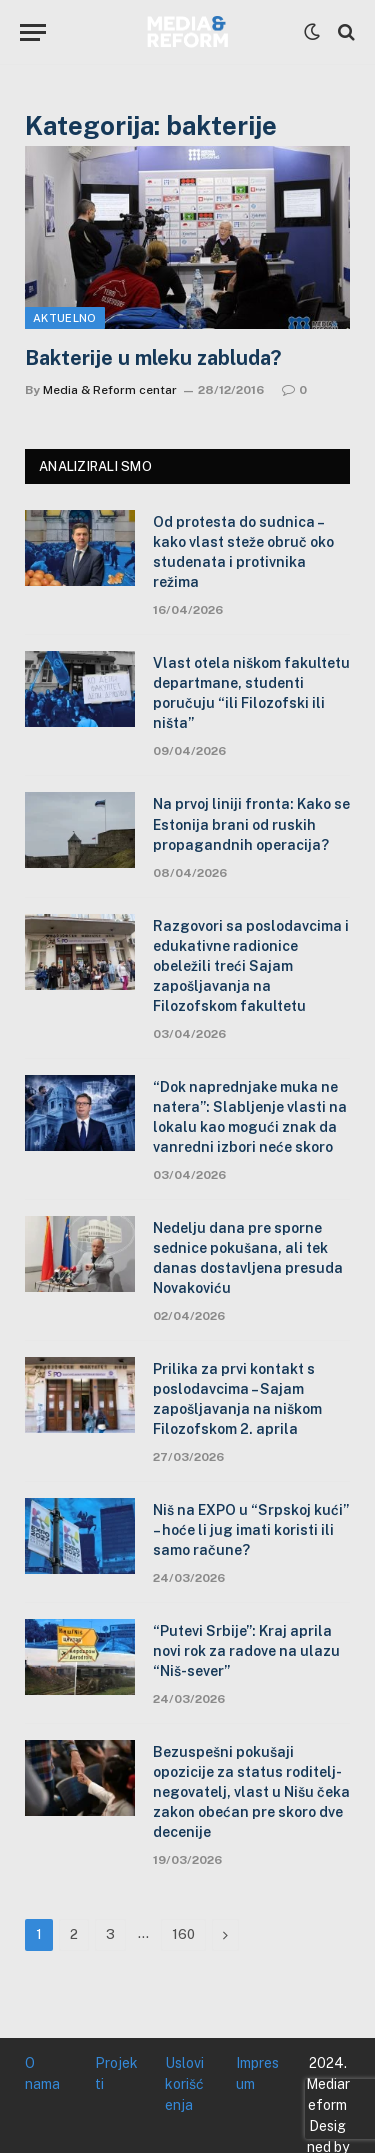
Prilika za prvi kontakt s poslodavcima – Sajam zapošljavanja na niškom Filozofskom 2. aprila (237, 1399)
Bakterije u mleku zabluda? (153, 358)
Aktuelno (65, 318)
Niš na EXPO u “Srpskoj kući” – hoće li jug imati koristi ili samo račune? (251, 1530)
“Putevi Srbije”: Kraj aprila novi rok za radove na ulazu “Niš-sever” (246, 1651)
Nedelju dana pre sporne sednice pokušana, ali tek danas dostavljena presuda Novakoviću (248, 1258)
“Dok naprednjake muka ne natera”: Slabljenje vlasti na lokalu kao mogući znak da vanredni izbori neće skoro (250, 1117)
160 (183, 1934)
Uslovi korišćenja (184, 2084)
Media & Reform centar (110, 390)
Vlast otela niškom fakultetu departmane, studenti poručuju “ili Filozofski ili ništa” (251, 693)
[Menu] (33, 32)
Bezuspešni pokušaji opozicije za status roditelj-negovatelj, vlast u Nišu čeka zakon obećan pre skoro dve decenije (251, 1792)
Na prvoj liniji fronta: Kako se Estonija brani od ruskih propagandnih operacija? (251, 824)
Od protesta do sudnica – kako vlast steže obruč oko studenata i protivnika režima (243, 552)
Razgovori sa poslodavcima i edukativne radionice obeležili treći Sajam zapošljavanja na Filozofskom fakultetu (251, 966)
